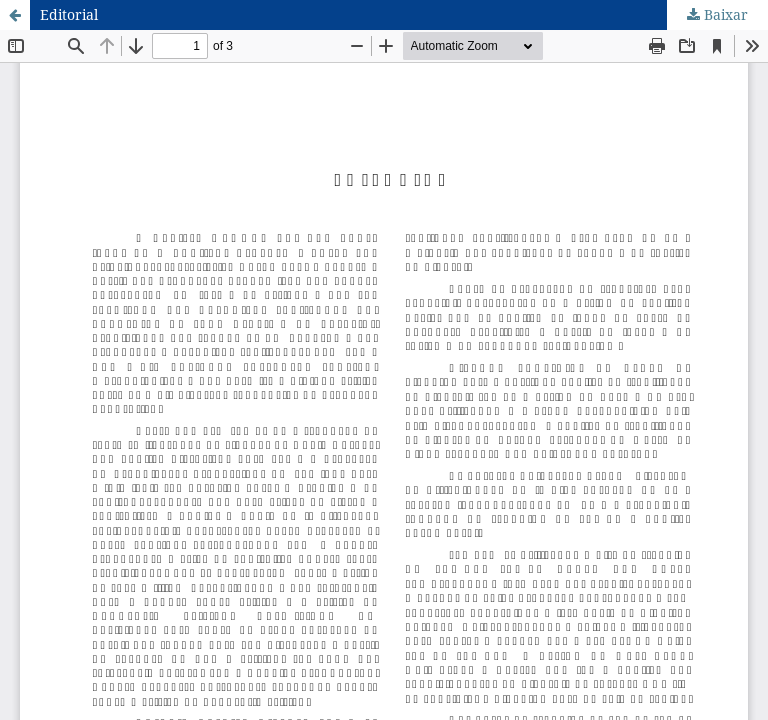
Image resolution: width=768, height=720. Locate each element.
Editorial (69, 14)
